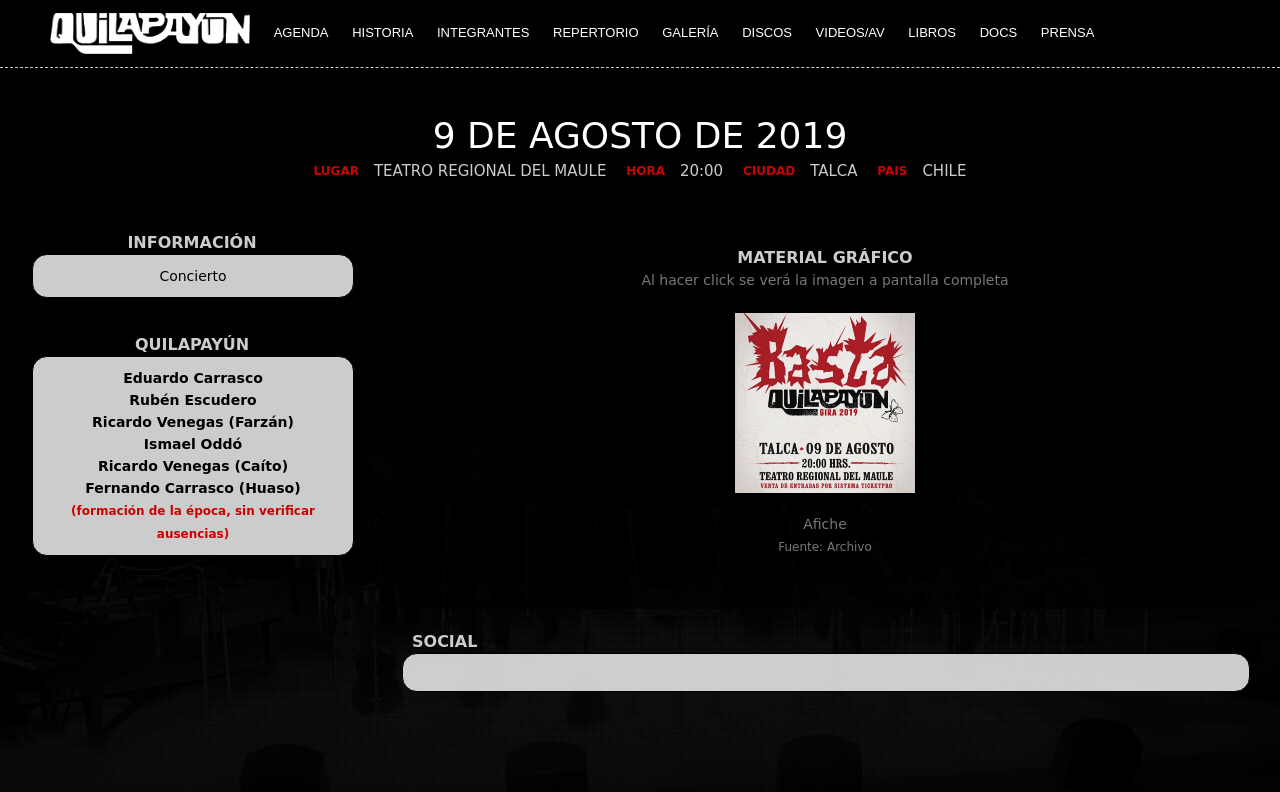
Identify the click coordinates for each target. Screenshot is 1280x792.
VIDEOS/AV (850, 32)
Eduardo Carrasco (193, 378)
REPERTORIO (595, 32)
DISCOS (767, 32)
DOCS (999, 32)
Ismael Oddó (193, 444)
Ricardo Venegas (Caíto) (193, 466)
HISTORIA (382, 32)
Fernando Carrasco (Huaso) (192, 488)
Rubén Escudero (192, 400)
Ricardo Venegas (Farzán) (193, 422)
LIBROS (932, 32)
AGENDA (301, 32)
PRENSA (1067, 32)
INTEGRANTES (483, 32)
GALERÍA (690, 32)
